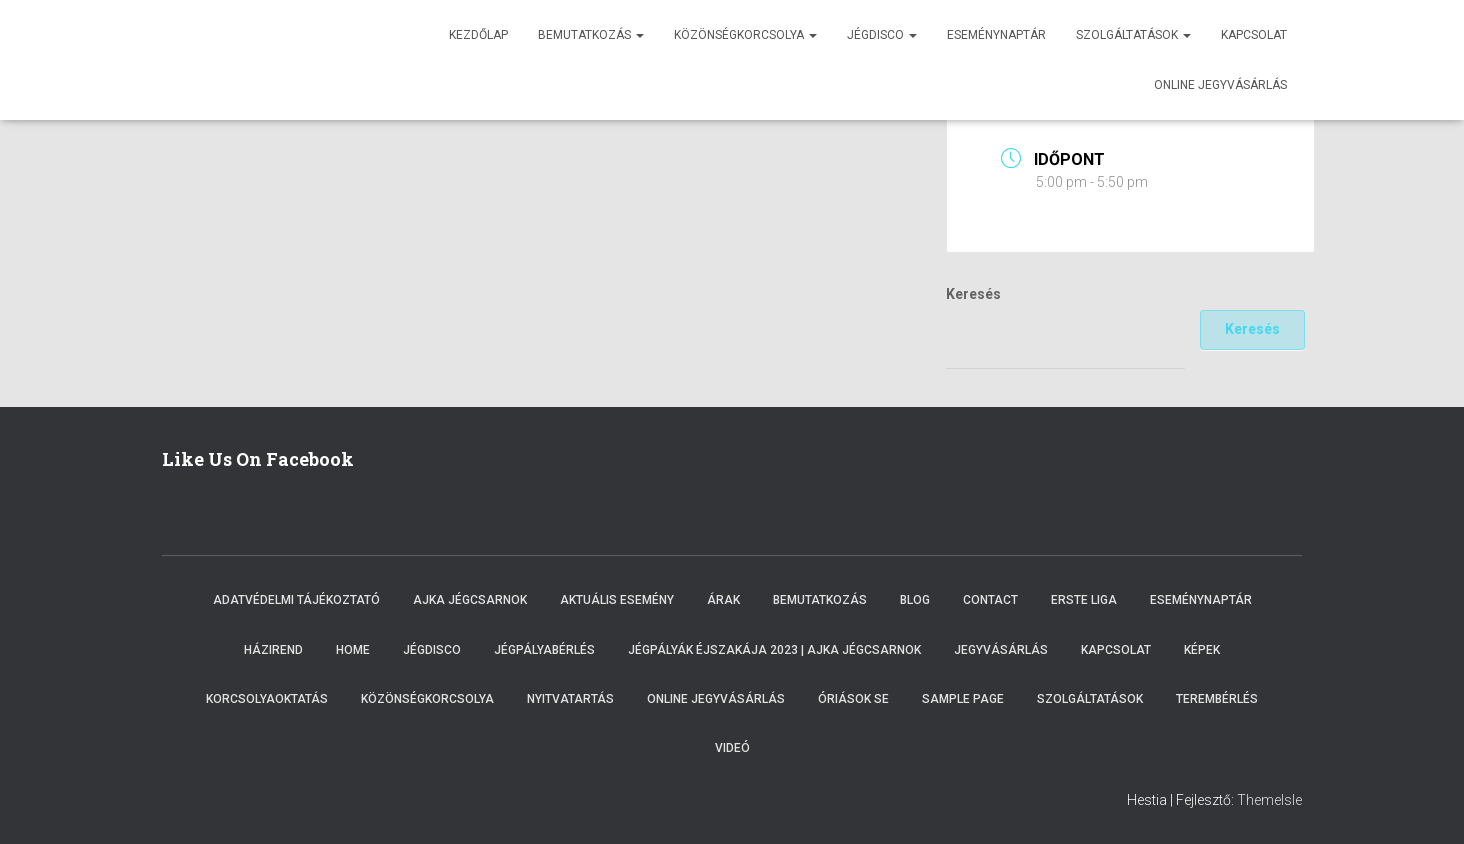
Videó (732, 748)
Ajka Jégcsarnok (470, 600)
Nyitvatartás (570, 699)
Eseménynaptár (996, 35)
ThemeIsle (1269, 800)
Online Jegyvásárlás (716, 699)
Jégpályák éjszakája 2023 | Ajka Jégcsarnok (774, 650)
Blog (915, 600)
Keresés (973, 294)
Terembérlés (1217, 699)
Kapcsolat (1254, 35)
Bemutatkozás (591, 35)
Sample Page (963, 699)
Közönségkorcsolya (745, 35)
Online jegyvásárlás (1220, 85)
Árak (723, 600)
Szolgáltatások (1133, 35)
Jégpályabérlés (544, 650)
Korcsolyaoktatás (267, 699)
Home (353, 650)
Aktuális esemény (617, 600)
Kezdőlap (478, 35)
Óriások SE (853, 699)
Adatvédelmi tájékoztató (296, 600)
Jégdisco (882, 35)
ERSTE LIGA (1084, 600)
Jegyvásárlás (1001, 650)
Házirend (273, 650)
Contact (990, 600)
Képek (1202, 650)
